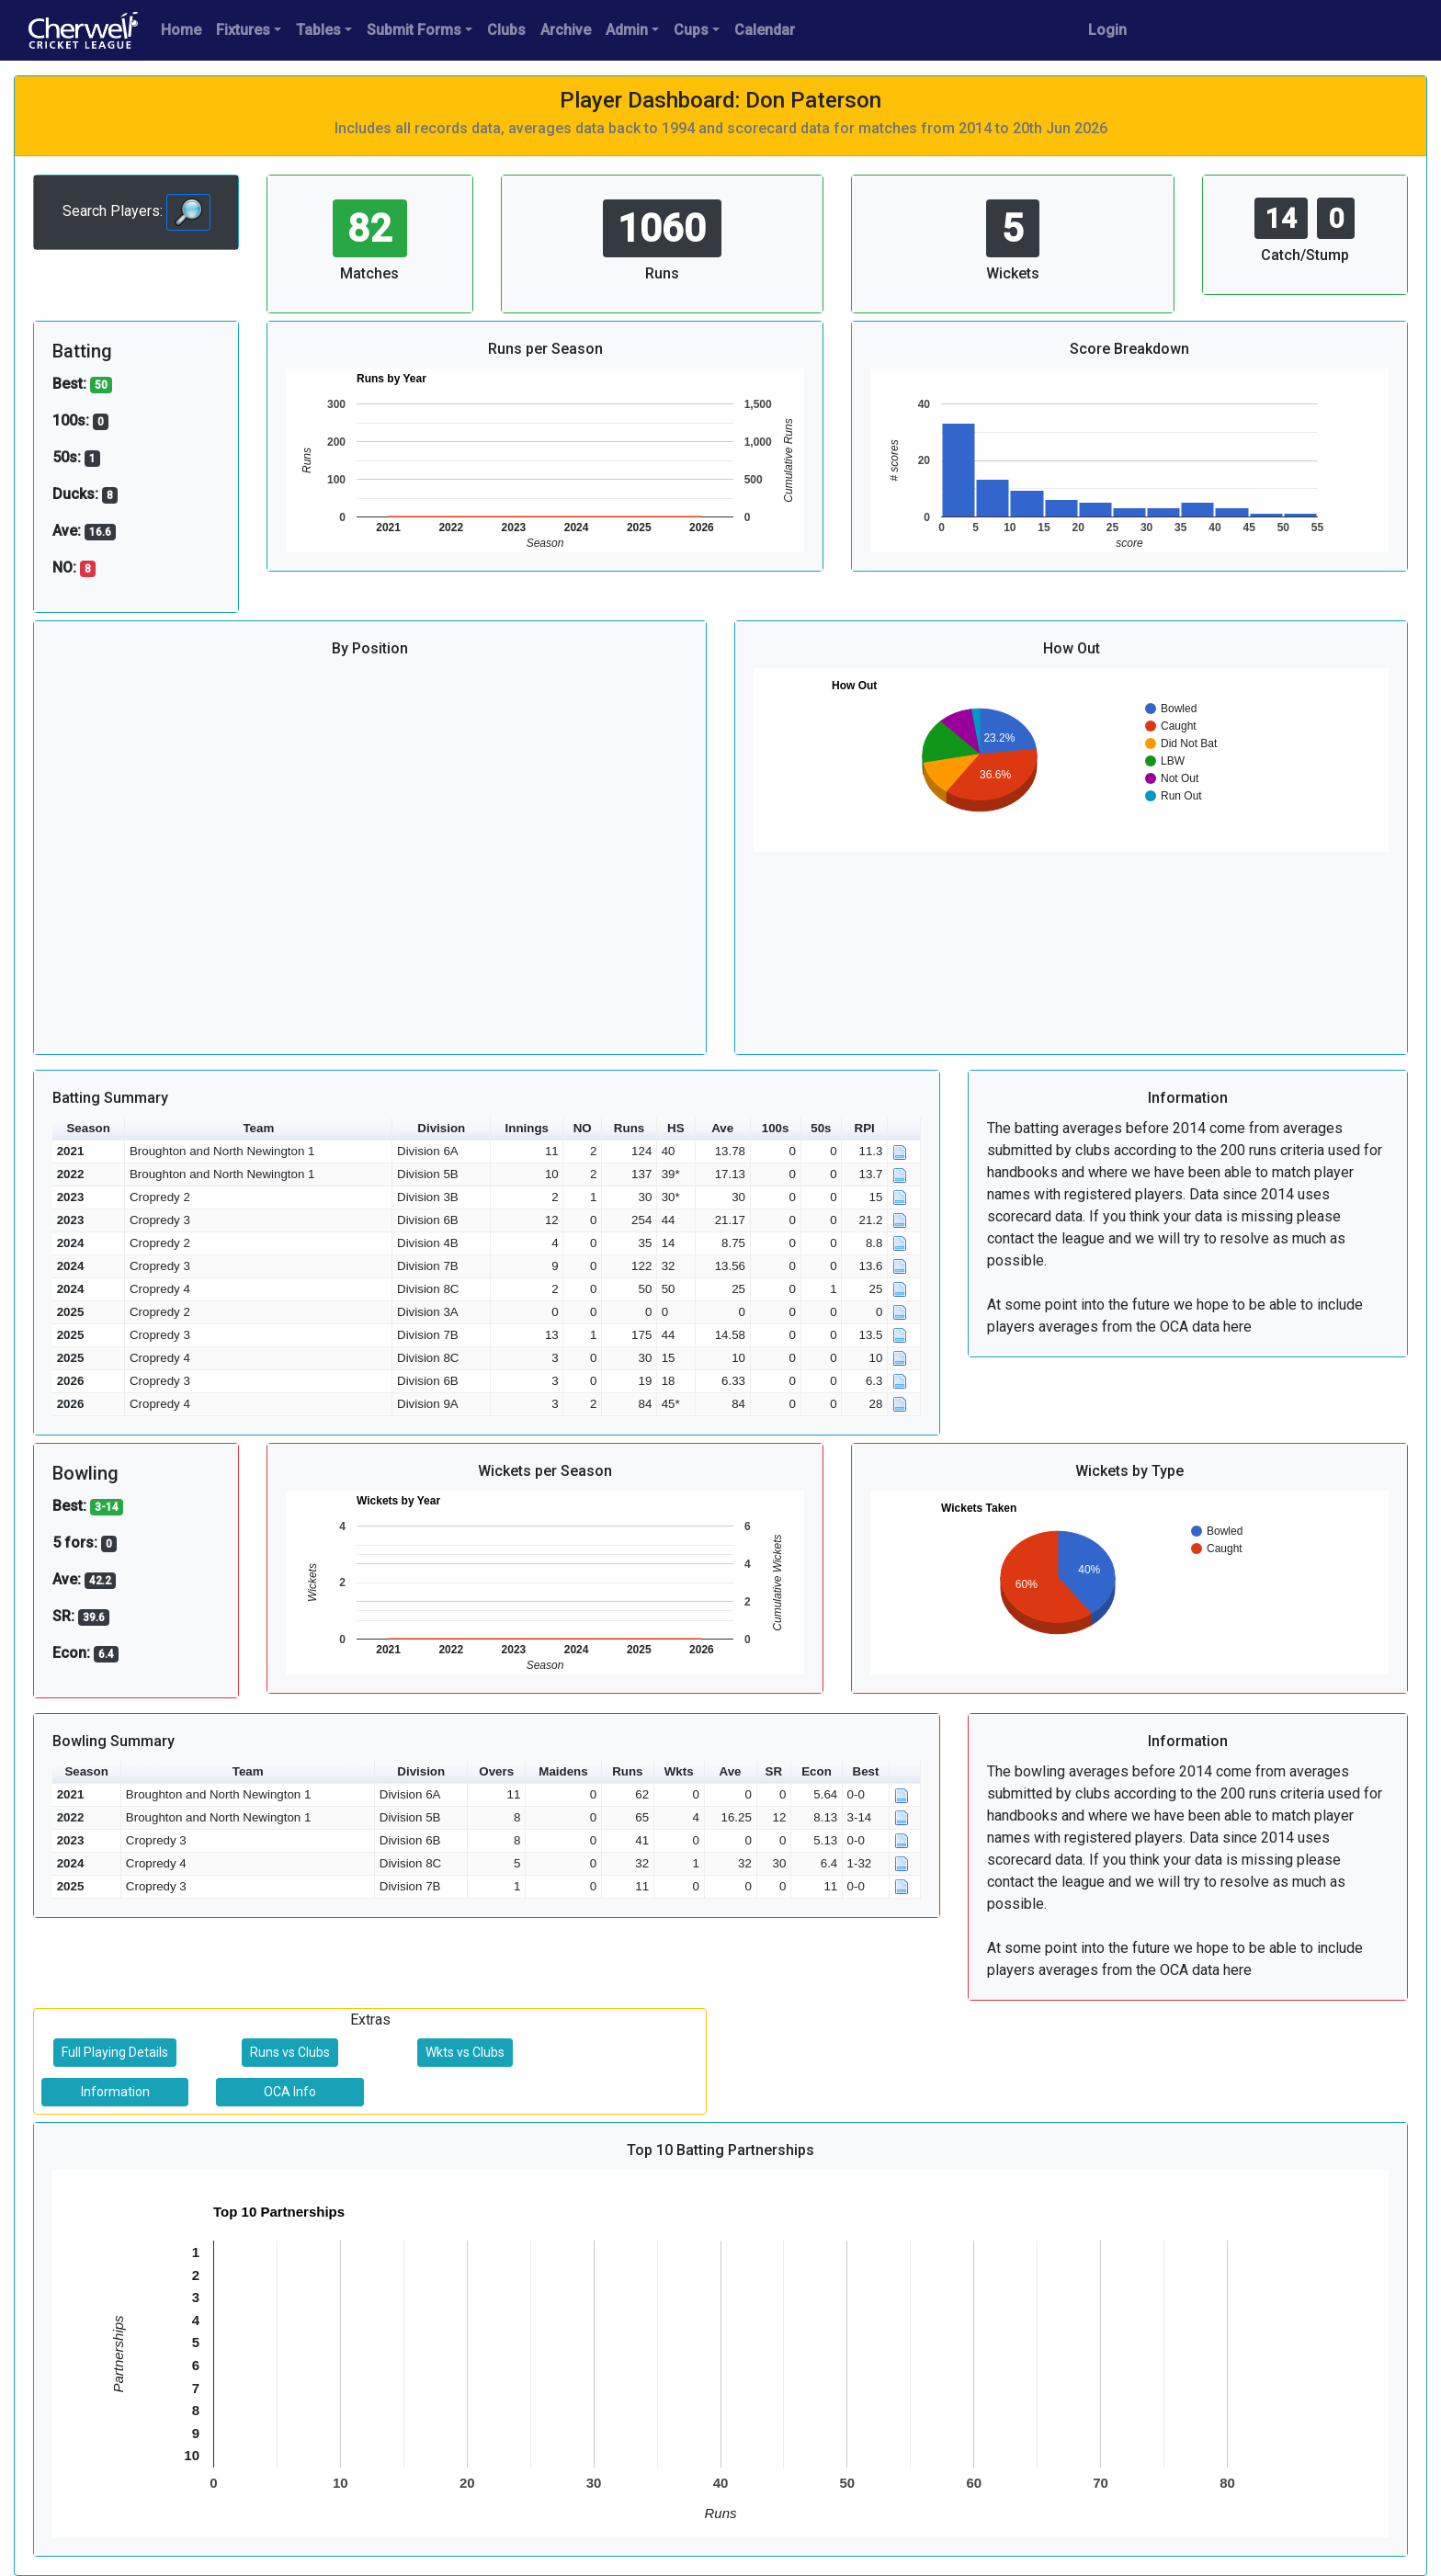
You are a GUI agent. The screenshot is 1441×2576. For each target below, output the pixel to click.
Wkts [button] (679, 1771)
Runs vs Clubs (290, 2052)
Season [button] (87, 1128)
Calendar (764, 30)
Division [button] (441, 1128)
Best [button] (866, 1771)
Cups (691, 30)
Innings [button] (527, 1128)
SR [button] (774, 1771)
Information (115, 2091)
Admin (627, 30)
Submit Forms (414, 30)
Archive (565, 30)
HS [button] (676, 1128)
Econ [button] (816, 1771)
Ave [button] (722, 1128)
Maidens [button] (563, 1771)
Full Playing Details (115, 2052)
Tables (318, 30)
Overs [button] (496, 1771)
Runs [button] (629, 1128)
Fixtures (243, 30)
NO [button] (582, 1128)
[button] (904, 1129)
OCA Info (290, 2091)
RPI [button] (865, 1128)
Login (1107, 30)
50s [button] (821, 1128)
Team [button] (258, 1128)
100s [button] (775, 1128)
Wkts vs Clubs (465, 2052)
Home (181, 30)
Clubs (506, 30)
